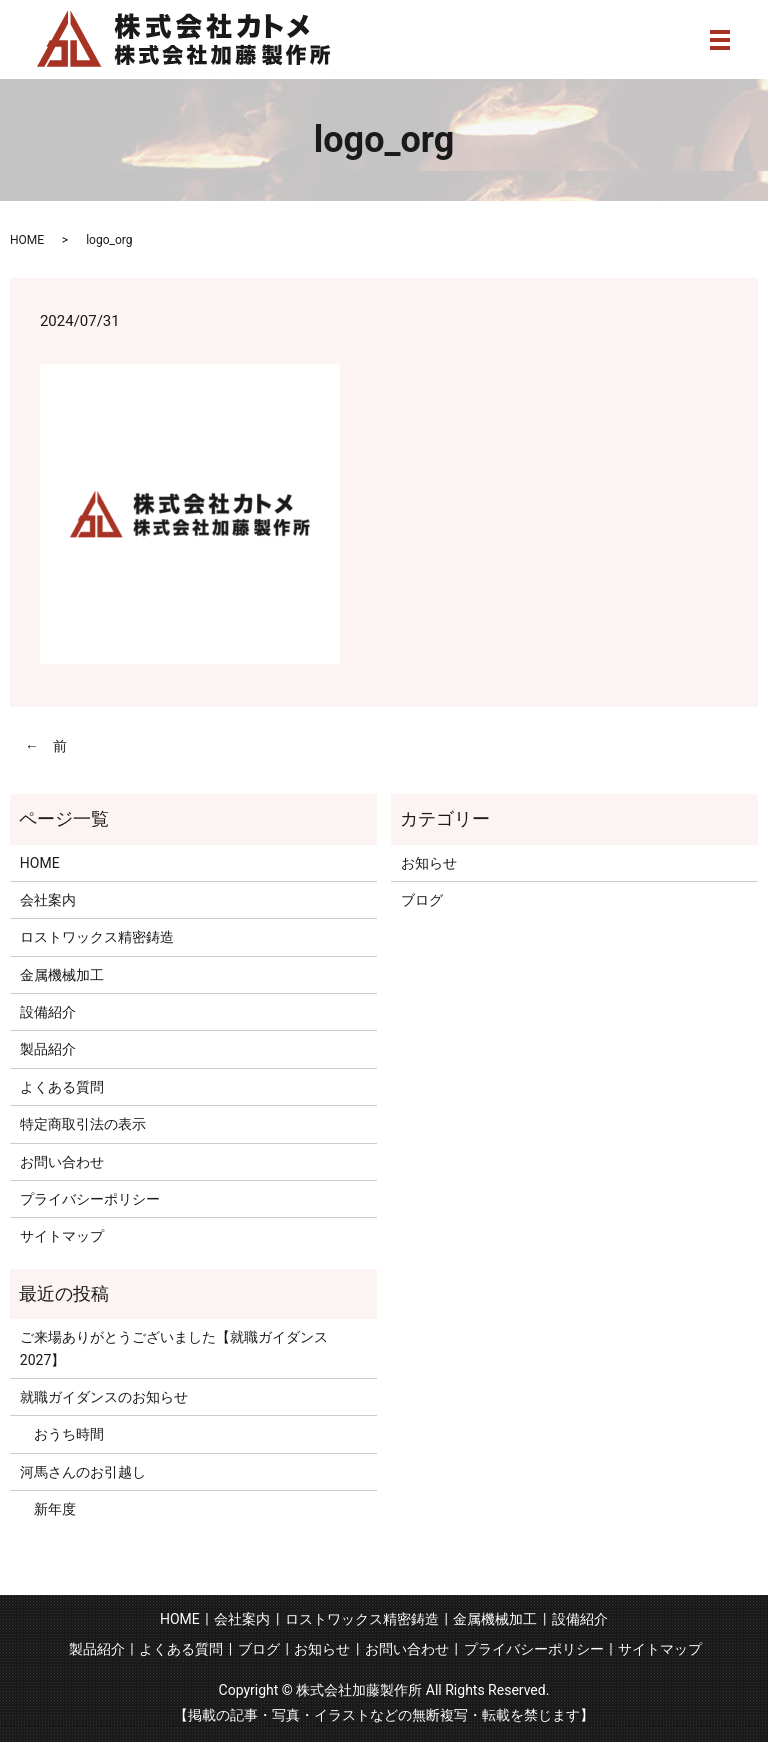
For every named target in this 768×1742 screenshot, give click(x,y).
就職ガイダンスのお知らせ (104, 1397)
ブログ (422, 900)
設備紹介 (48, 1012)
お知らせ (429, 863)
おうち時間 (62, 1434)
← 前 (46, 746)
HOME (27, 240)
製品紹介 (48, 1049)
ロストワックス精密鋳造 (97, 937)
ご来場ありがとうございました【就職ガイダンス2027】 (174, 1348)
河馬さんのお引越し (83, 1472)
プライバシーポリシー (90, 1199)
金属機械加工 (62, 975)
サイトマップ (62, 1236)
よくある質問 (62, 1087)
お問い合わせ (62, 1162)
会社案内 (48, 900)
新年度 (48, 1509)
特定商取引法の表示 (83, 1124)
